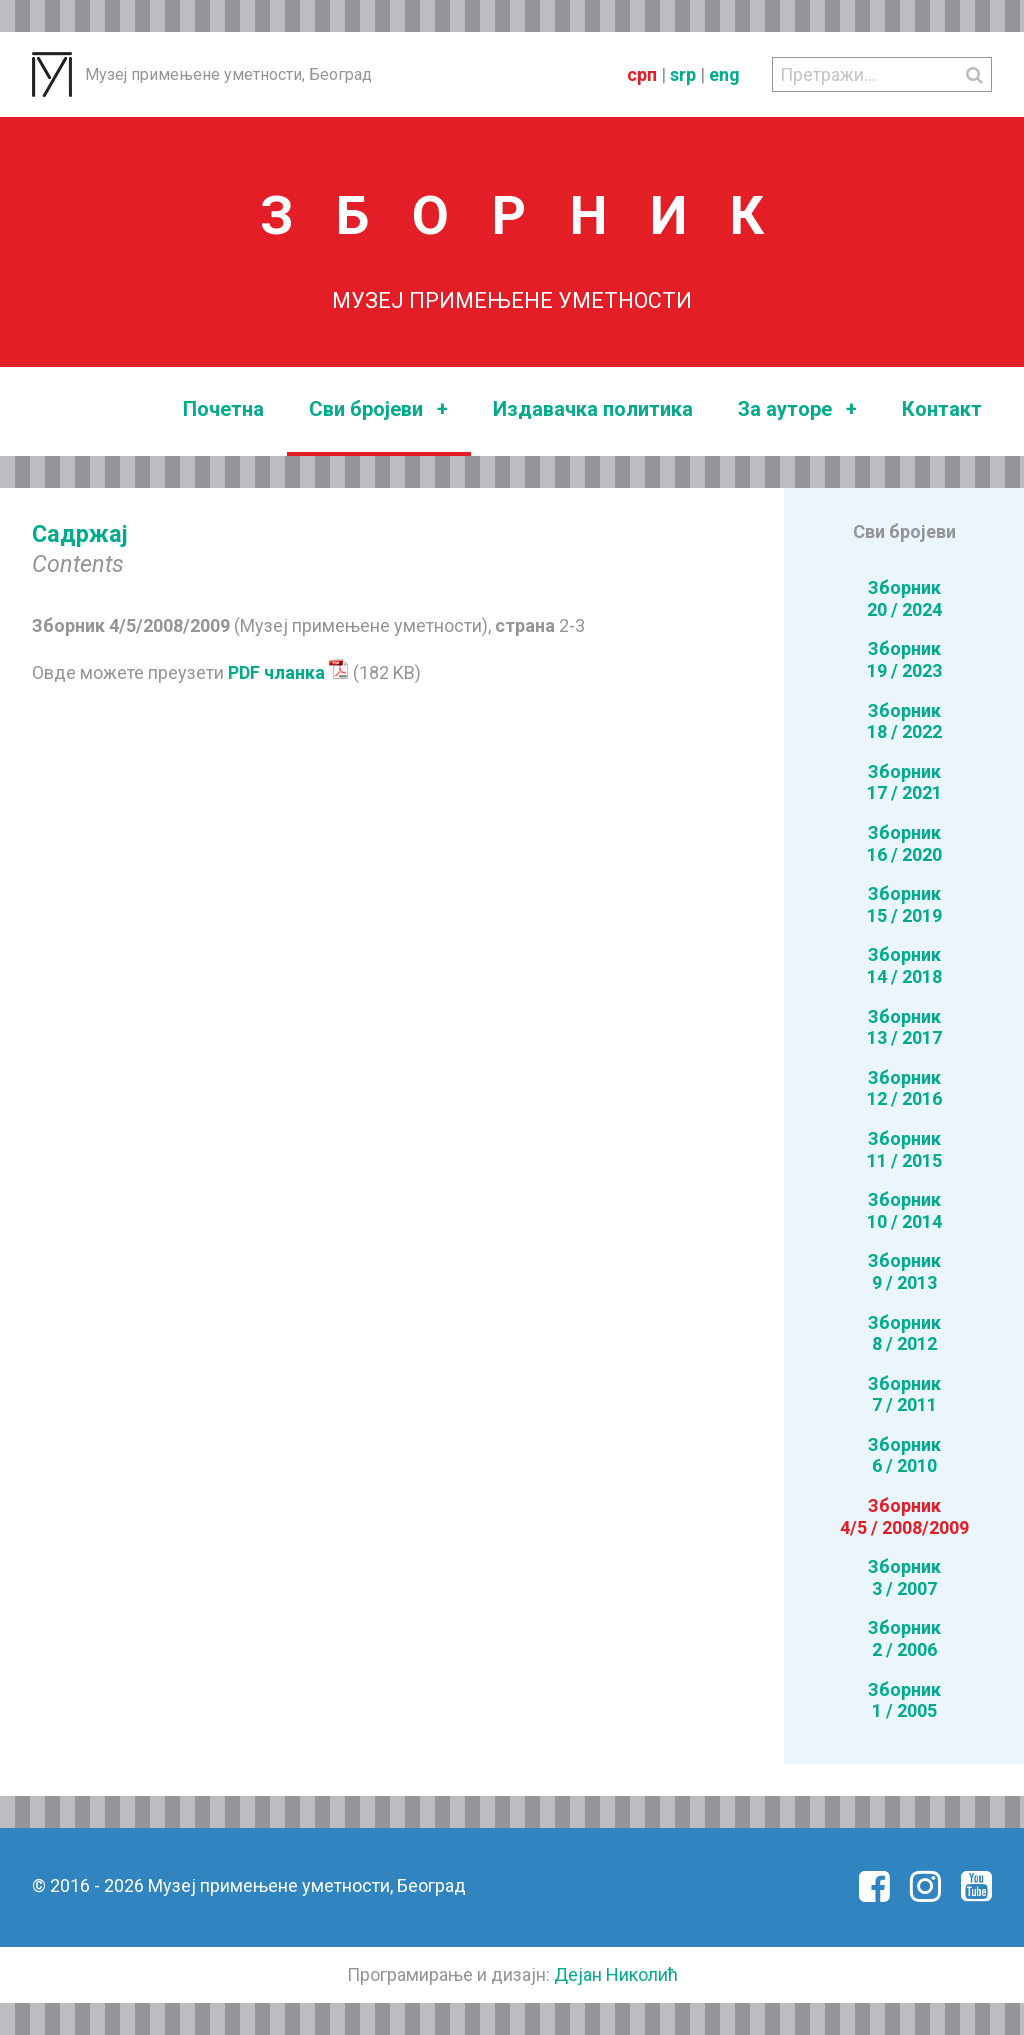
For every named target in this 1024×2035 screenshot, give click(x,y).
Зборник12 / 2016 (904, 1088)
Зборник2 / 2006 (904, 1638)
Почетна (223, 409)
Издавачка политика (593, 409)
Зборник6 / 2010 (904, 1455)
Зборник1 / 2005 (904, 1700)
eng (724, 74)
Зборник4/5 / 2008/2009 (904, 1516)
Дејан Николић (616, 1974)
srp (683, 74)
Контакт (942, 409)
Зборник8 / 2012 (904, 1333)
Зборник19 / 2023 (904, 659)
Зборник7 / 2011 (904, 1394)
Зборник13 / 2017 (904, 1027)
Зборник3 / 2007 (904, 1577)
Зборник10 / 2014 (904, 1210)
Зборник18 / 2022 (904, 721)
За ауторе (797, 409)
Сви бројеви (378, 409)
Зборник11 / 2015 (904, 1149)
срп (642, 74)
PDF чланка (288, 672)
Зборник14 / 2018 (904, 965)
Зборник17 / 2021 (904, 782)
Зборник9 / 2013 (904, 1271)
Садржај (80, 534)
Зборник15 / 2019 (904, 904)
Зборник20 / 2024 (904, 598)
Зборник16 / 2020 (904, 843)
